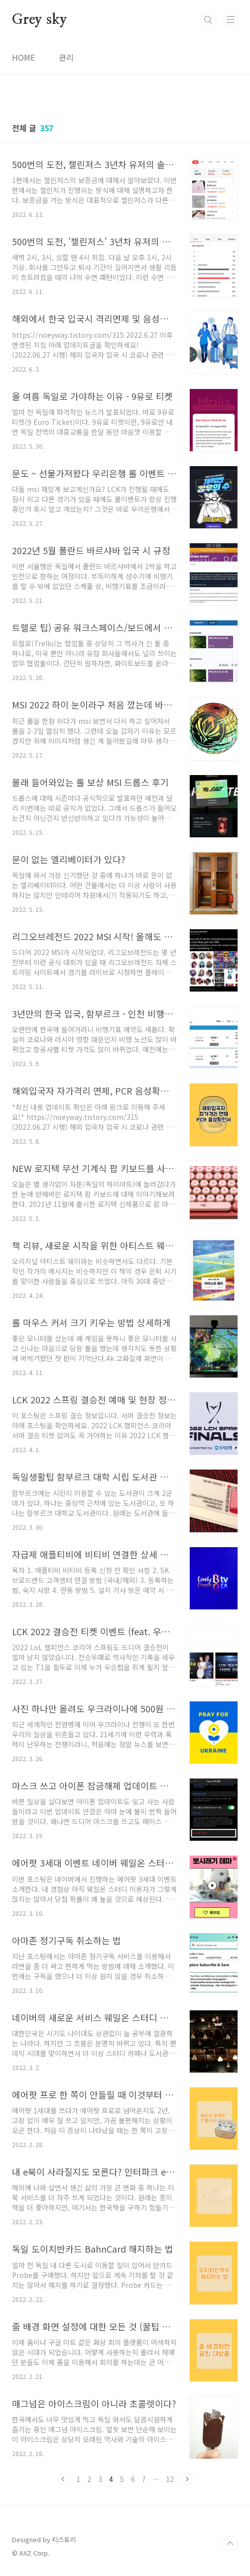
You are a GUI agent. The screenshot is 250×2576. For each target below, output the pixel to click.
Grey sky (39, 20)
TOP (230, 2544)
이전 (63, 2479)
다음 (187, 2479)
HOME (23, 57)
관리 (66, 57)
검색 (208, 19)
